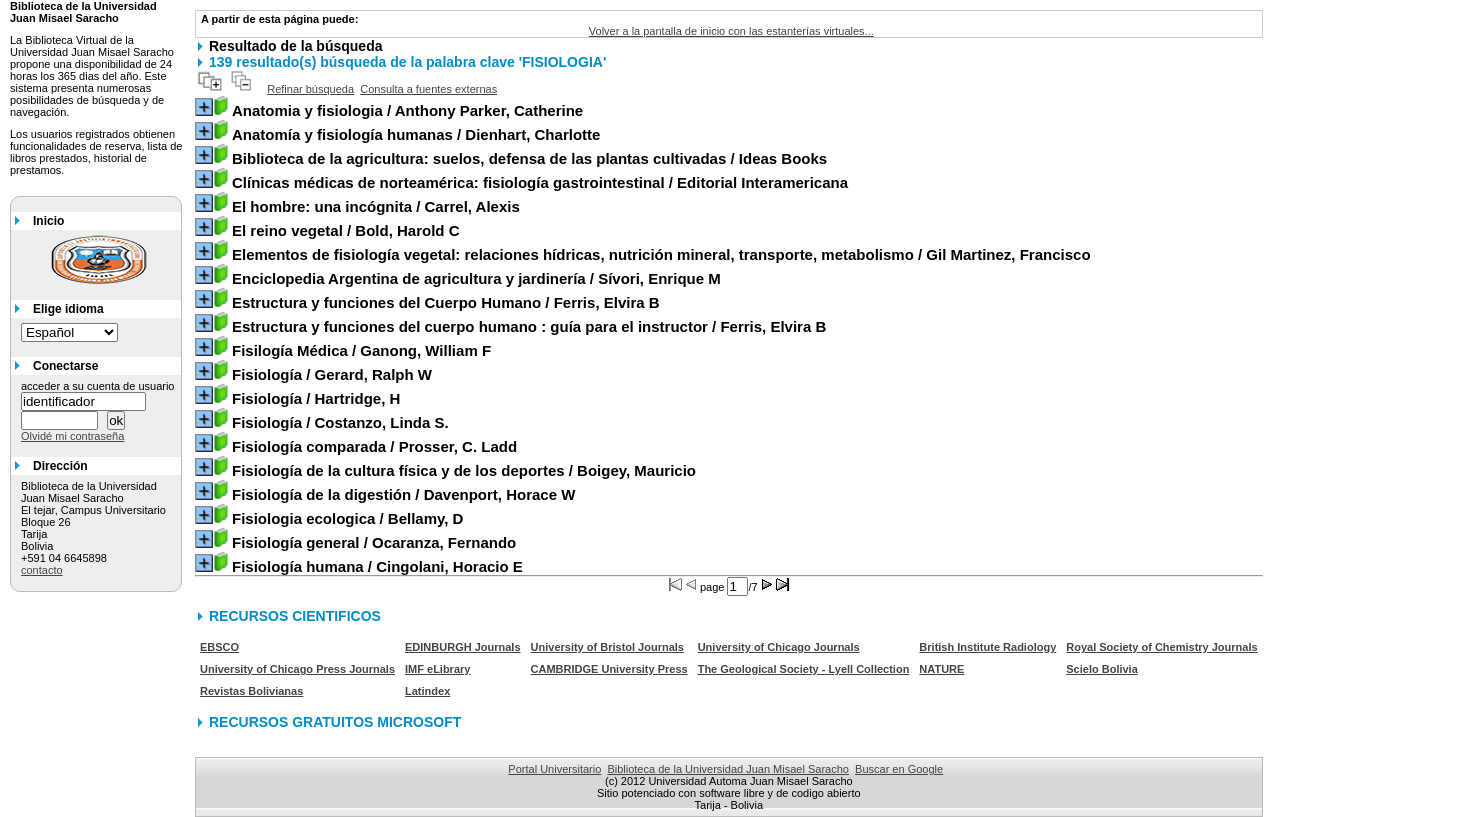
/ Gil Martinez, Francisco (661, 254)
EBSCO (219, 647)
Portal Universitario (554, 769)
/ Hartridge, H (316, 398)
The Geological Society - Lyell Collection (804, 669)
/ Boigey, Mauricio (464, 470)
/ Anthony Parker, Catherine (407, 110)
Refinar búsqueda (310, 89)
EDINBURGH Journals (463, 647)
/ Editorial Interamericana (540, 182)
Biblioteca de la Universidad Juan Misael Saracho (728, 769)
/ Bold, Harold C (346, 230)
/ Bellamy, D (347, 518)
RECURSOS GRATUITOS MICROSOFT (335, 722)
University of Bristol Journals (607, 647)
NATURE (941, 669)
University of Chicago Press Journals (297, 669)
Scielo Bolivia (1102, 669)
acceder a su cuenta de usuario (98, 386)
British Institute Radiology (987, 647)
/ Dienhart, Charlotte (416, 134)
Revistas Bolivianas (251, 691)
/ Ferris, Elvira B (446, 302)
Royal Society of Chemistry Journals (1161, 647)
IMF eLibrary (437, 669)
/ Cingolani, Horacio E (377, 566)
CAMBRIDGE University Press (609, 669)
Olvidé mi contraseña (72, 436)
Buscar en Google (899, 769)
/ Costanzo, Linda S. (340, 422)
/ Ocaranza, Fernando (374, 542)
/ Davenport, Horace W (403, 494)
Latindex (427, 691)
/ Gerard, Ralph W (332, 374)
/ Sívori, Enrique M (476, 278)
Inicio (48, 221)
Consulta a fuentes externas (428, 89)
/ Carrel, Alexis (376, 206)
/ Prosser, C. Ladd (374, 446)
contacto (42, 570)
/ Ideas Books (529, 158)
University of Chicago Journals (779, 647)
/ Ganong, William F (361, 350)
